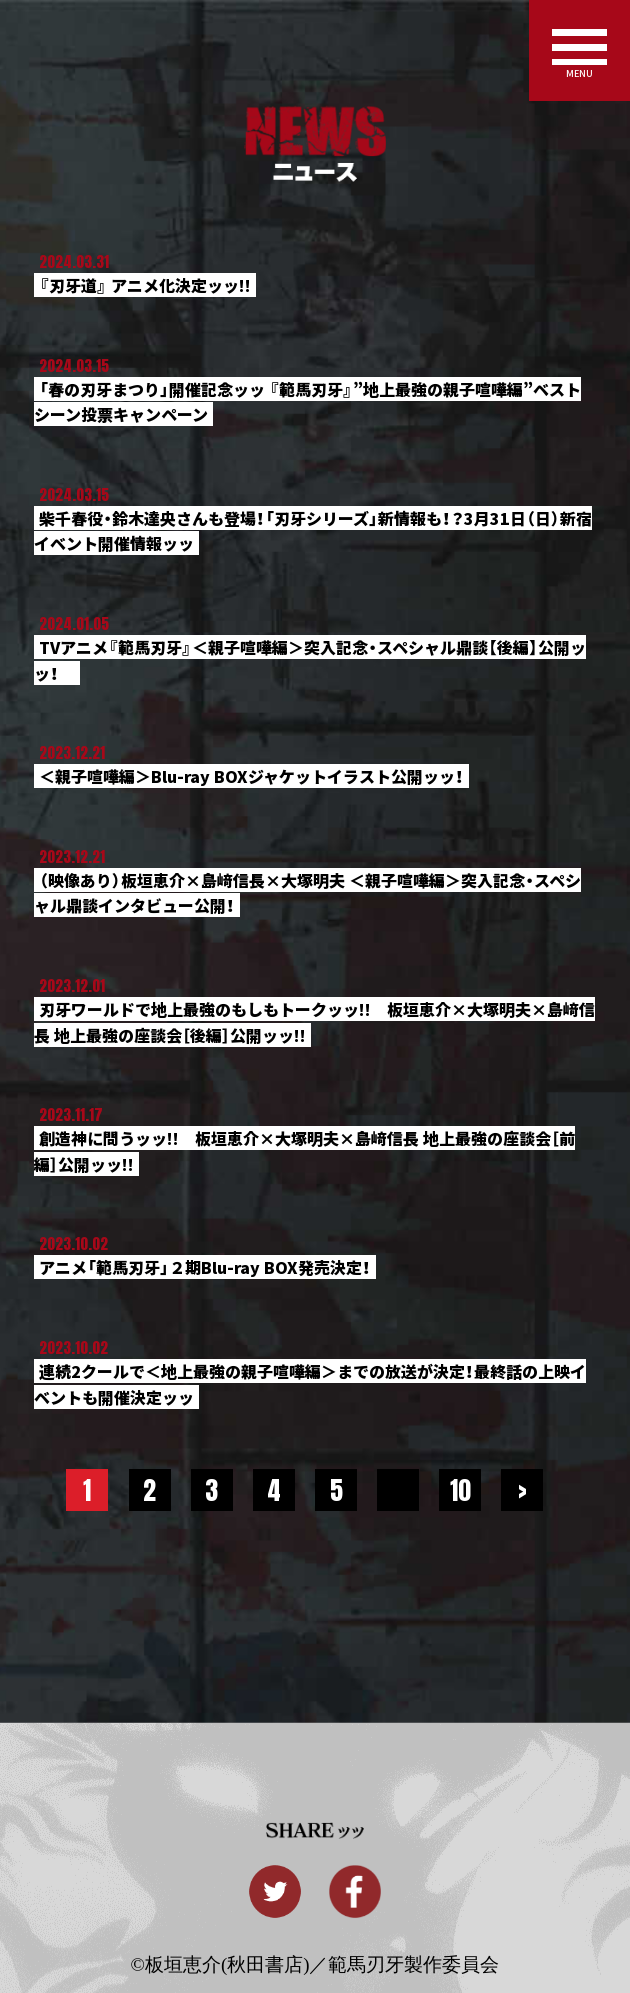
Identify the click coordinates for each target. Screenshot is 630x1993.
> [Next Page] (522, 1490)
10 (460, 1490)
